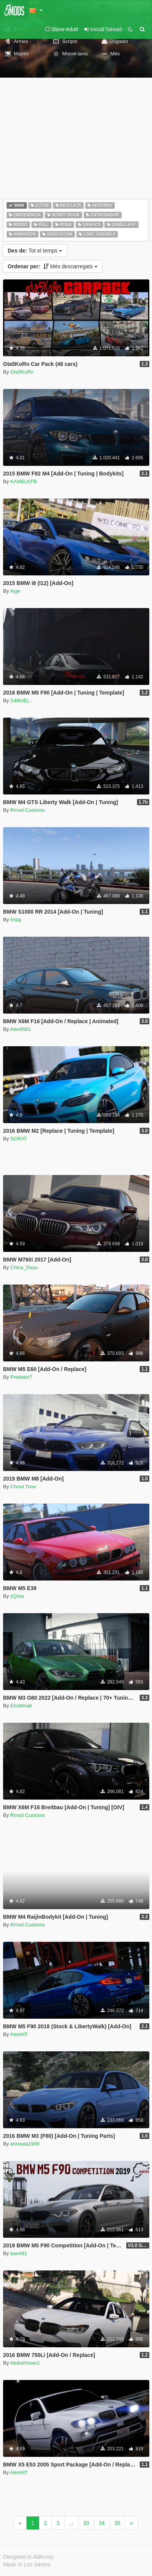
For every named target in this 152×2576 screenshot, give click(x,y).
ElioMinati (21, 1705)
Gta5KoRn (22, 372)
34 (102, 2523)
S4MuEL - (21, 700)
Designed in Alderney (28, 2557)
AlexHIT (19, 2034)
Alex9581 (20, 1029)
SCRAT (18, 1139)
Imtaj (15, 919)
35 (117, 2523)
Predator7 (21, 1377)
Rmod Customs (27, 810)
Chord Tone (23, 1486)
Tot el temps (35, 251)
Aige (15, 591)
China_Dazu (24, 1267)
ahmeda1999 (25, 2144)
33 (86, 2523)
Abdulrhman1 (25, 2363)
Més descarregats (52, 266)
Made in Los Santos (27, 2564)
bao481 (18, 2253)
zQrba (17, 1596)
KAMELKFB (23, 481)
